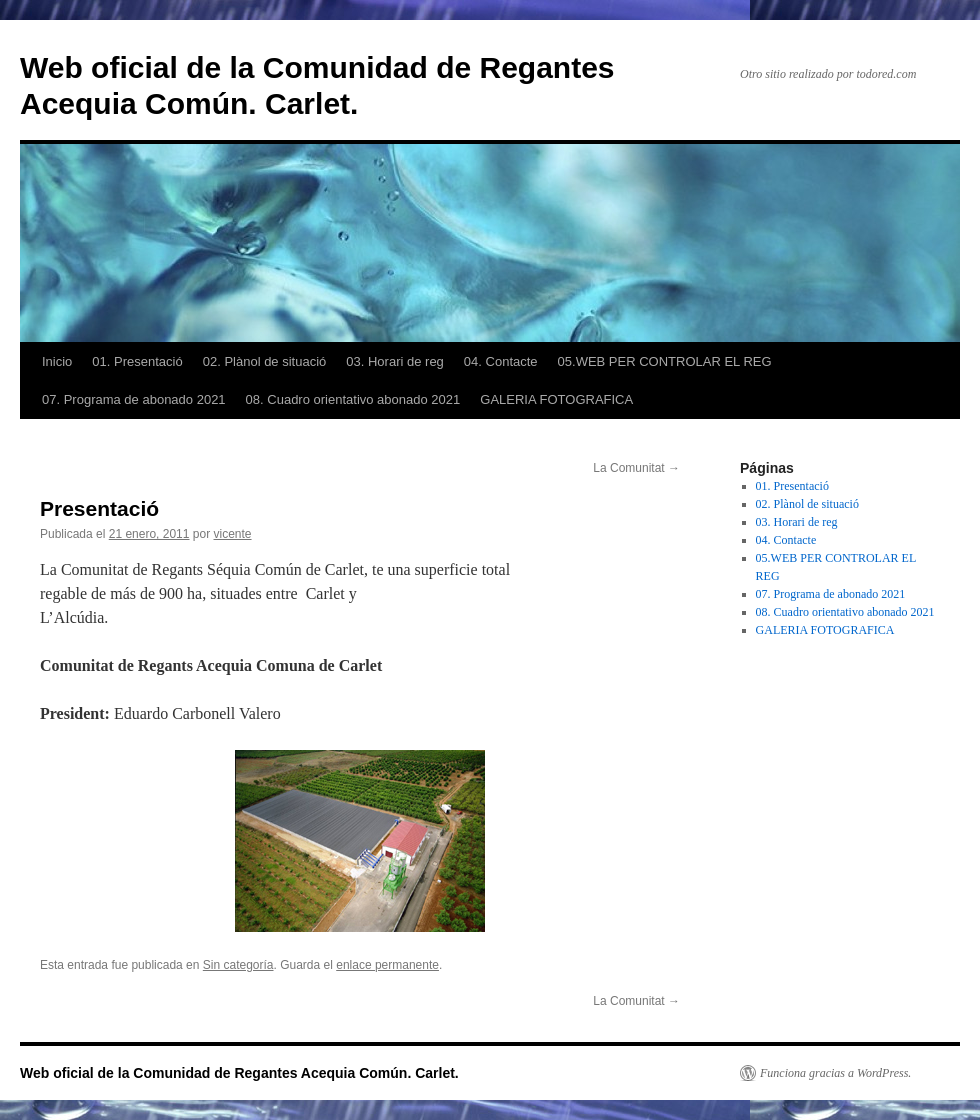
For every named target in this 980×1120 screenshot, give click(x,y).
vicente (233, 534)
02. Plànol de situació (265, 361)
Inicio (57, 361)
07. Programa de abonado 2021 (134, 399)
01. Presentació (137, 361)
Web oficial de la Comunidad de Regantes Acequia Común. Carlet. (239, 1073)
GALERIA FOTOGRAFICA (556, 399)
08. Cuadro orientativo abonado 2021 (353, 399)
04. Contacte (501, 361)
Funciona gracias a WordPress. (835, 1073)
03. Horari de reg (395, 361)
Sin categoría (238, 965)
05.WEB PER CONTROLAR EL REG (665, 361)
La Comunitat (636, 468)
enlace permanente (387, 965)
